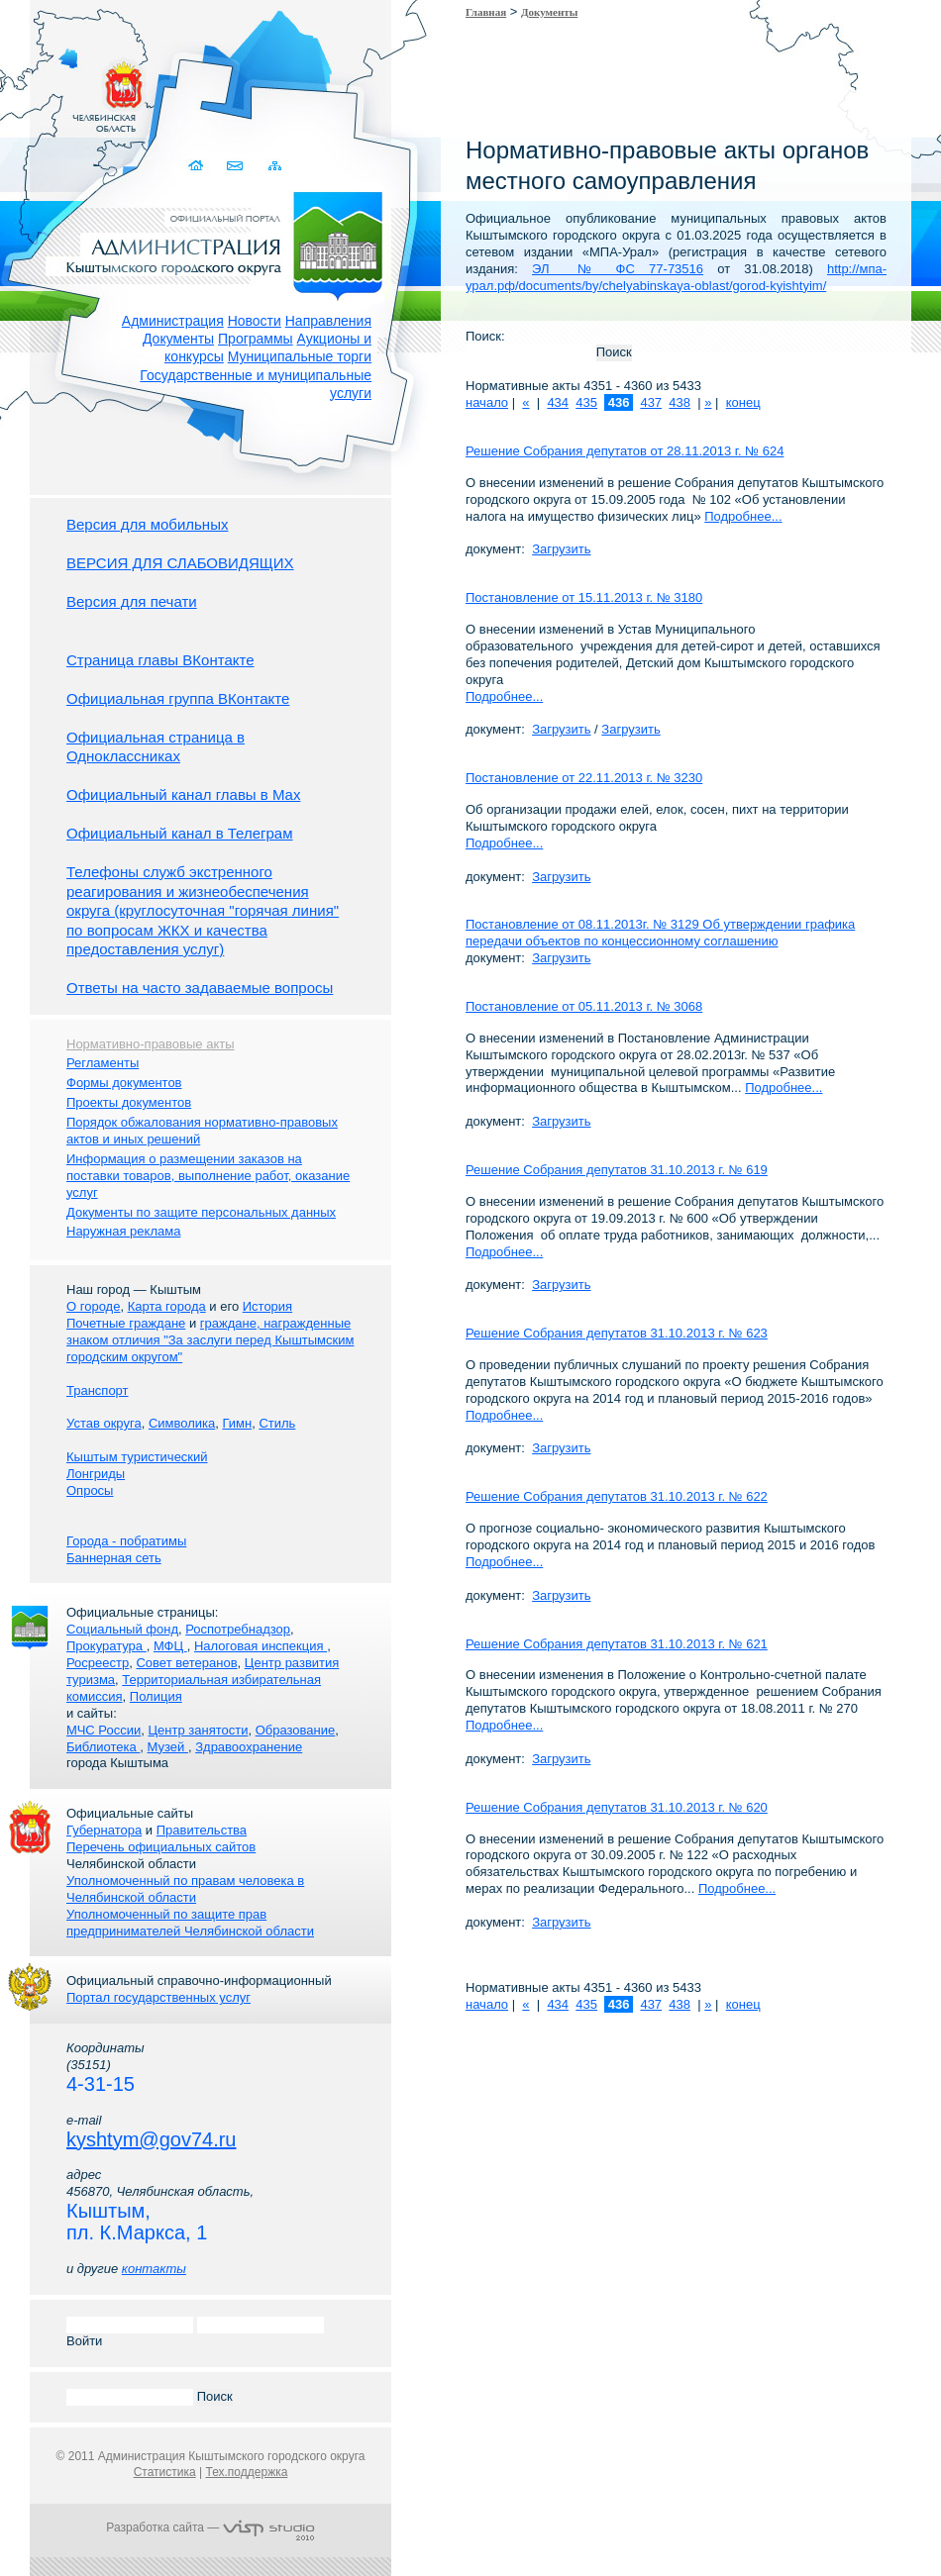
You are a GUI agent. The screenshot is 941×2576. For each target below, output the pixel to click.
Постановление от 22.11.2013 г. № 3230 (584, 777)
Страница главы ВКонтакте (160, 659)
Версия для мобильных (147, 524)
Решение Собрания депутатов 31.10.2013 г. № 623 (617, 1333)
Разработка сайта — (210, 2527)
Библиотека (103, 1746)
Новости (254, 321)
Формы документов (124, 1082)
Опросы (89, 1490)
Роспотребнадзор (237, 1629)
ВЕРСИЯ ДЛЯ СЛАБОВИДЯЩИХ (180, 562)
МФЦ (170, 1645)
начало (487, 402)
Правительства (202, 1830)
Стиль (277, 1423)
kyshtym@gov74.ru (151, 2139)
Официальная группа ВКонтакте (177, 698)
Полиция (156, 1696)
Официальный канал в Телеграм (179, 833)
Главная (486, 12)
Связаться (236, 165)
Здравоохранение (248, 1746)
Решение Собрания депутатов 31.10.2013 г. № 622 (617, 1496)
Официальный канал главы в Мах (183, 794)
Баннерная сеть (113, 1557)
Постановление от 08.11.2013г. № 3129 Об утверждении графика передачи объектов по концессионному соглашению (660, 932)
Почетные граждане (125, 1323)
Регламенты (102, 1062)
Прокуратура (106, 1645)
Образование (296, 1730)
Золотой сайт (53, 88)
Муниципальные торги (299, 356)
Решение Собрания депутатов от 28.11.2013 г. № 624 (625, 451)
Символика (182, 1423)
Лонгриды (95, 1473)
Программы (255, 339)
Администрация (173, 321)
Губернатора (104, 1830)
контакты (154, 2268)
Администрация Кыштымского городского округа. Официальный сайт (220, 242)
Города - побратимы (126, 1541)
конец (743, 402)
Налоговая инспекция (260, 1645)
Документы (178, 339)
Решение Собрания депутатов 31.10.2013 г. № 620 (617, 1807)
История (267, 1306)
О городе (93, 1306)
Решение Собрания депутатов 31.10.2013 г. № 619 (617, 1169)
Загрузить (561, 549)
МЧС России (103, 1730)
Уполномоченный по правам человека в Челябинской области (185, 1889)
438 (679, 402)
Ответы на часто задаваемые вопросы (199, 987)
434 (558, 402)
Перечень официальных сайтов (161, 1846)
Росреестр (97, 1662)
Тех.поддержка (246, 2472)
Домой (197, 165)
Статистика (165, 2472)
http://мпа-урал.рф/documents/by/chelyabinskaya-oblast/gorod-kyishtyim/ (676, 277)
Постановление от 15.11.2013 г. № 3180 (584, 597)
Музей (168, 1746)
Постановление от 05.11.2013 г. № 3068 (584, 1006)
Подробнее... (743, 516)
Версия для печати (131, 601)
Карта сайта (274, 165)
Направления (328, 321)
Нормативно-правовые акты (150, 1044)
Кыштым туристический (137, 1456)
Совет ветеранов (186, 1662)
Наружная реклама (123, 1231)
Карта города (167, 1306)
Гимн (237, 1423)
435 (586, 402)
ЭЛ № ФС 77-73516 (617, 268)
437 (651, 402)
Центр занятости (198, 1730)
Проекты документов (128, 1102)
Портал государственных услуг (158, 1997)
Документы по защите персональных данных (201, 1212)
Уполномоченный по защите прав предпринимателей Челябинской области (190, 1922)
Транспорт (97, 1390)
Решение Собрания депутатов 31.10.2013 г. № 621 (617, 1643)
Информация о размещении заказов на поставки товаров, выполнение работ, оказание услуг (208, 1175)
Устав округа (104, 1423)
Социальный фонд (122, 1629)
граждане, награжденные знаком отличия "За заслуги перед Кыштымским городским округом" (210, 1340)
